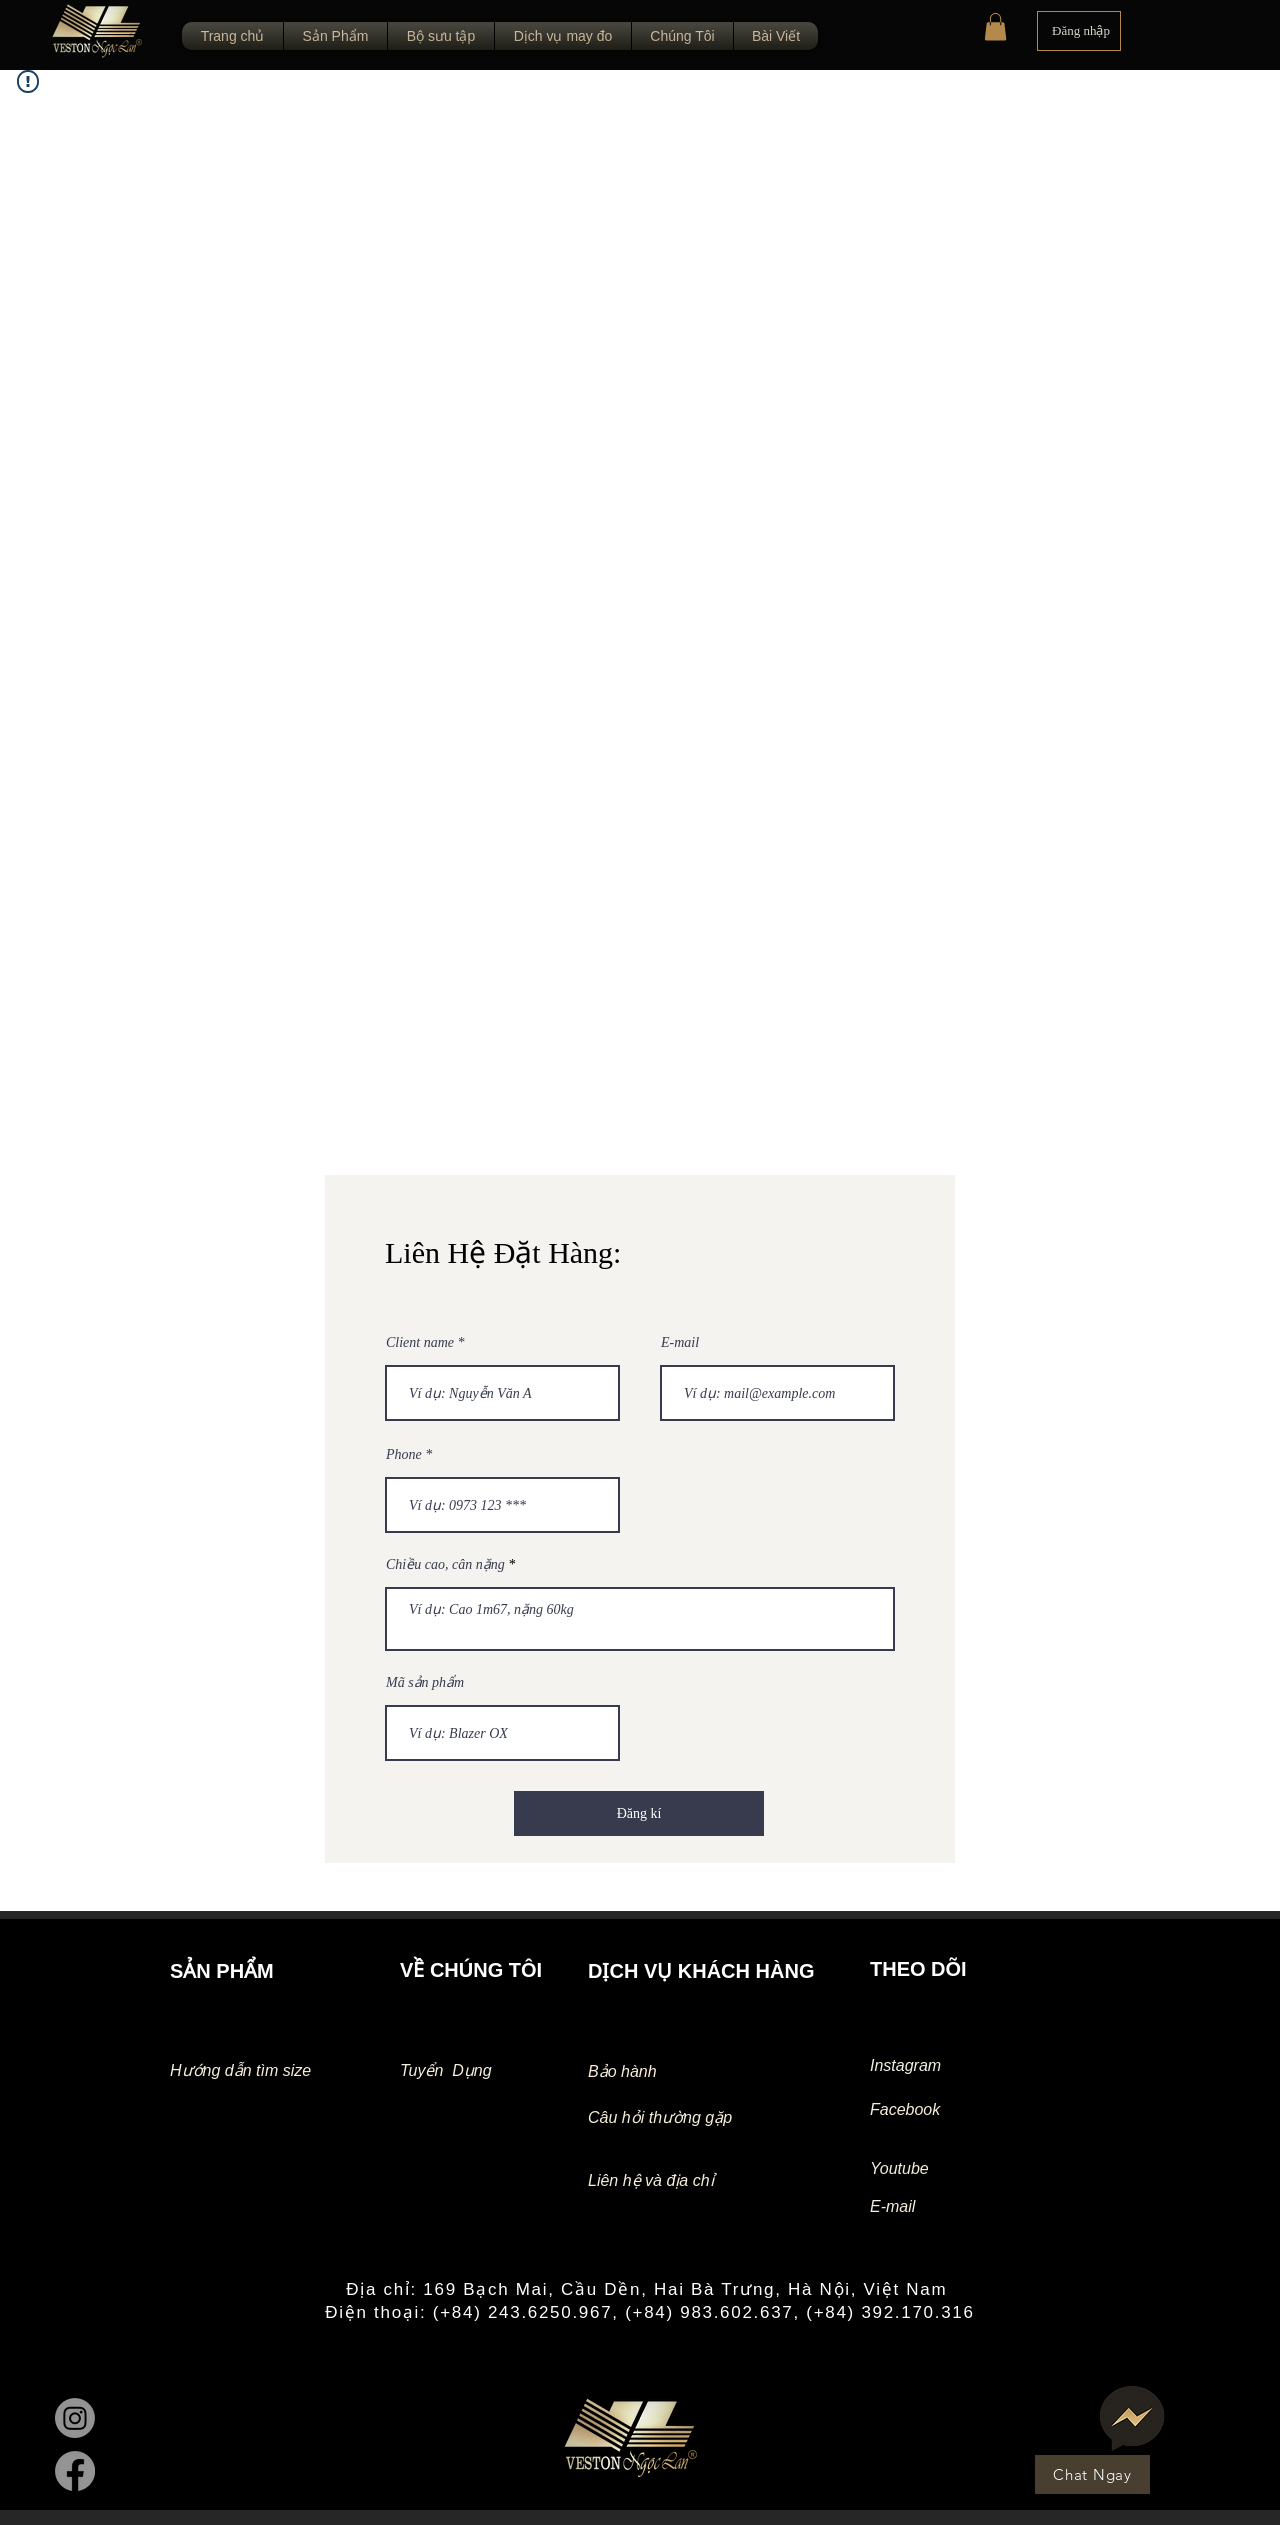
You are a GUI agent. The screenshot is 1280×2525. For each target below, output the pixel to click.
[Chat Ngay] (1092, 2474)
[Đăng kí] (639, 1813)
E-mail (680, 1343)
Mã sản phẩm (425, 1683)
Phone (404, 1455)
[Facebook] (75, 2471)
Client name (420, 1343)
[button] (995, 26)
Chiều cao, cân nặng (445, 1565)
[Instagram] (75, 2418)
